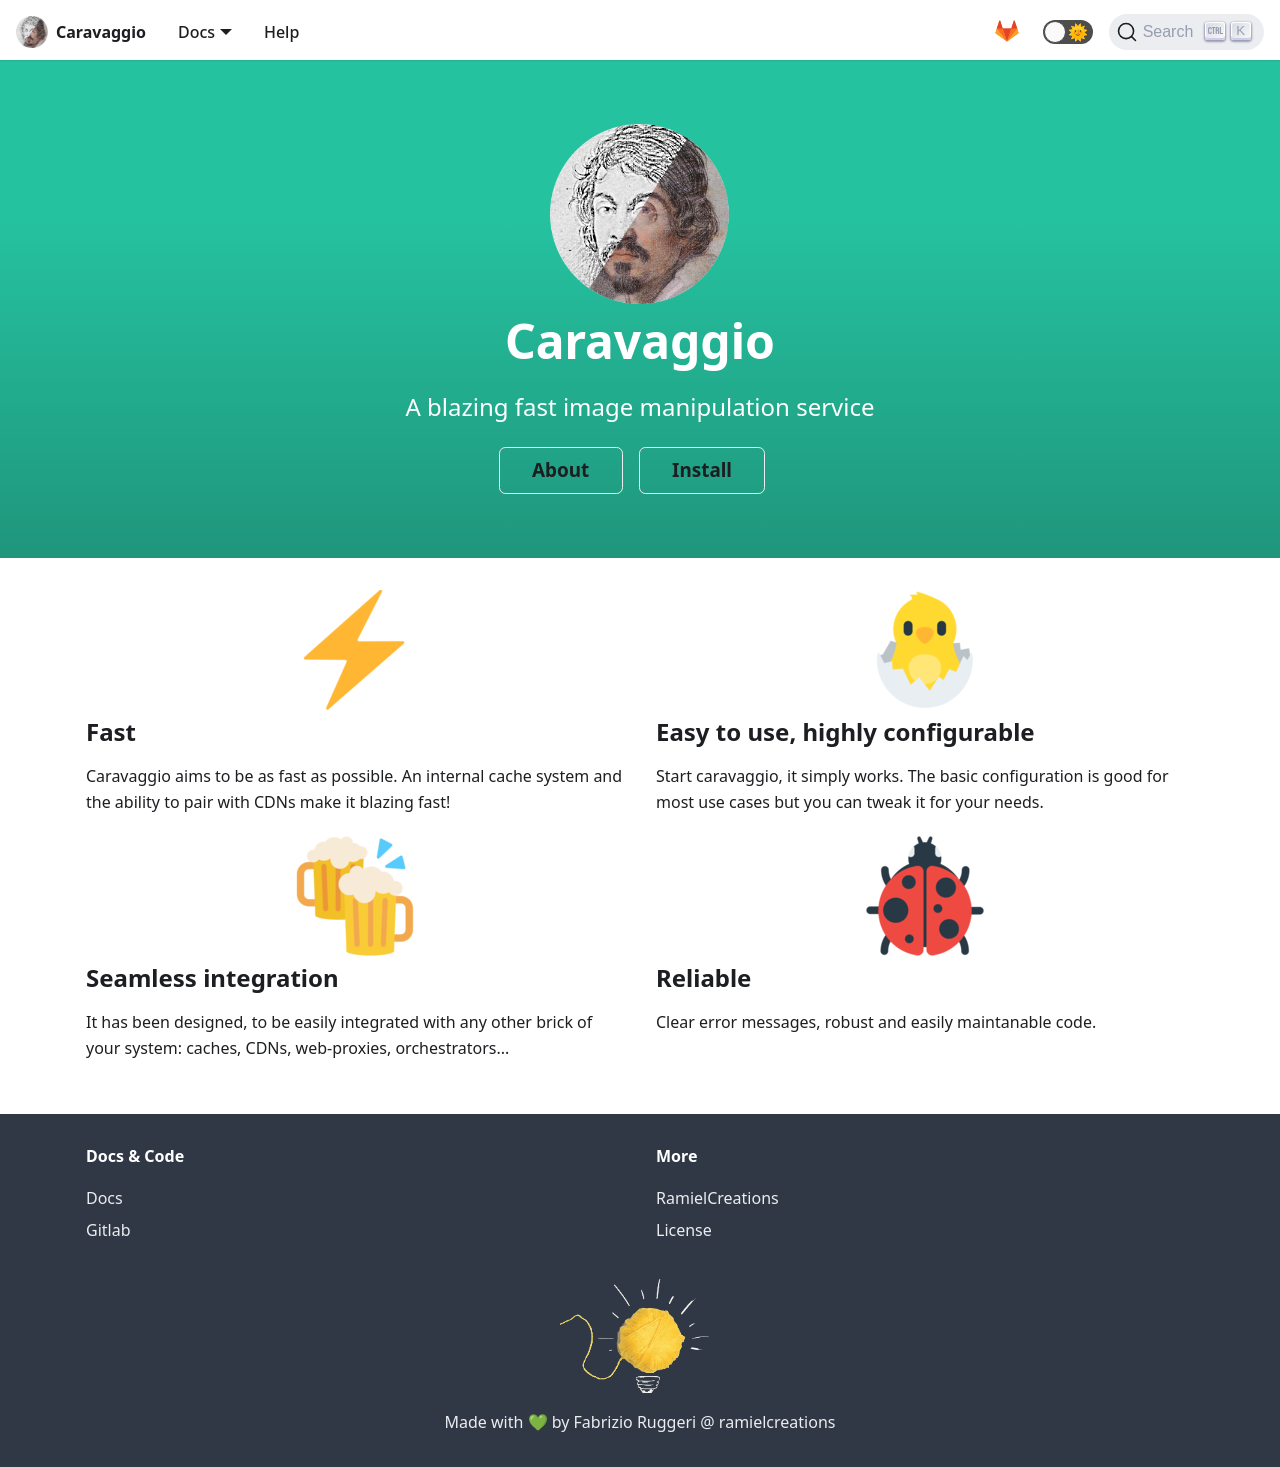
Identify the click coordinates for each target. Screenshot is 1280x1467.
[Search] (1186, 32)
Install (702, 470)
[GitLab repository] (1007, 32)
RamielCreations (717, 1198)
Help (281, 32)
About (560, 470)
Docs (196, 32)
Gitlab (108, 1230)
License (684, 1230)
